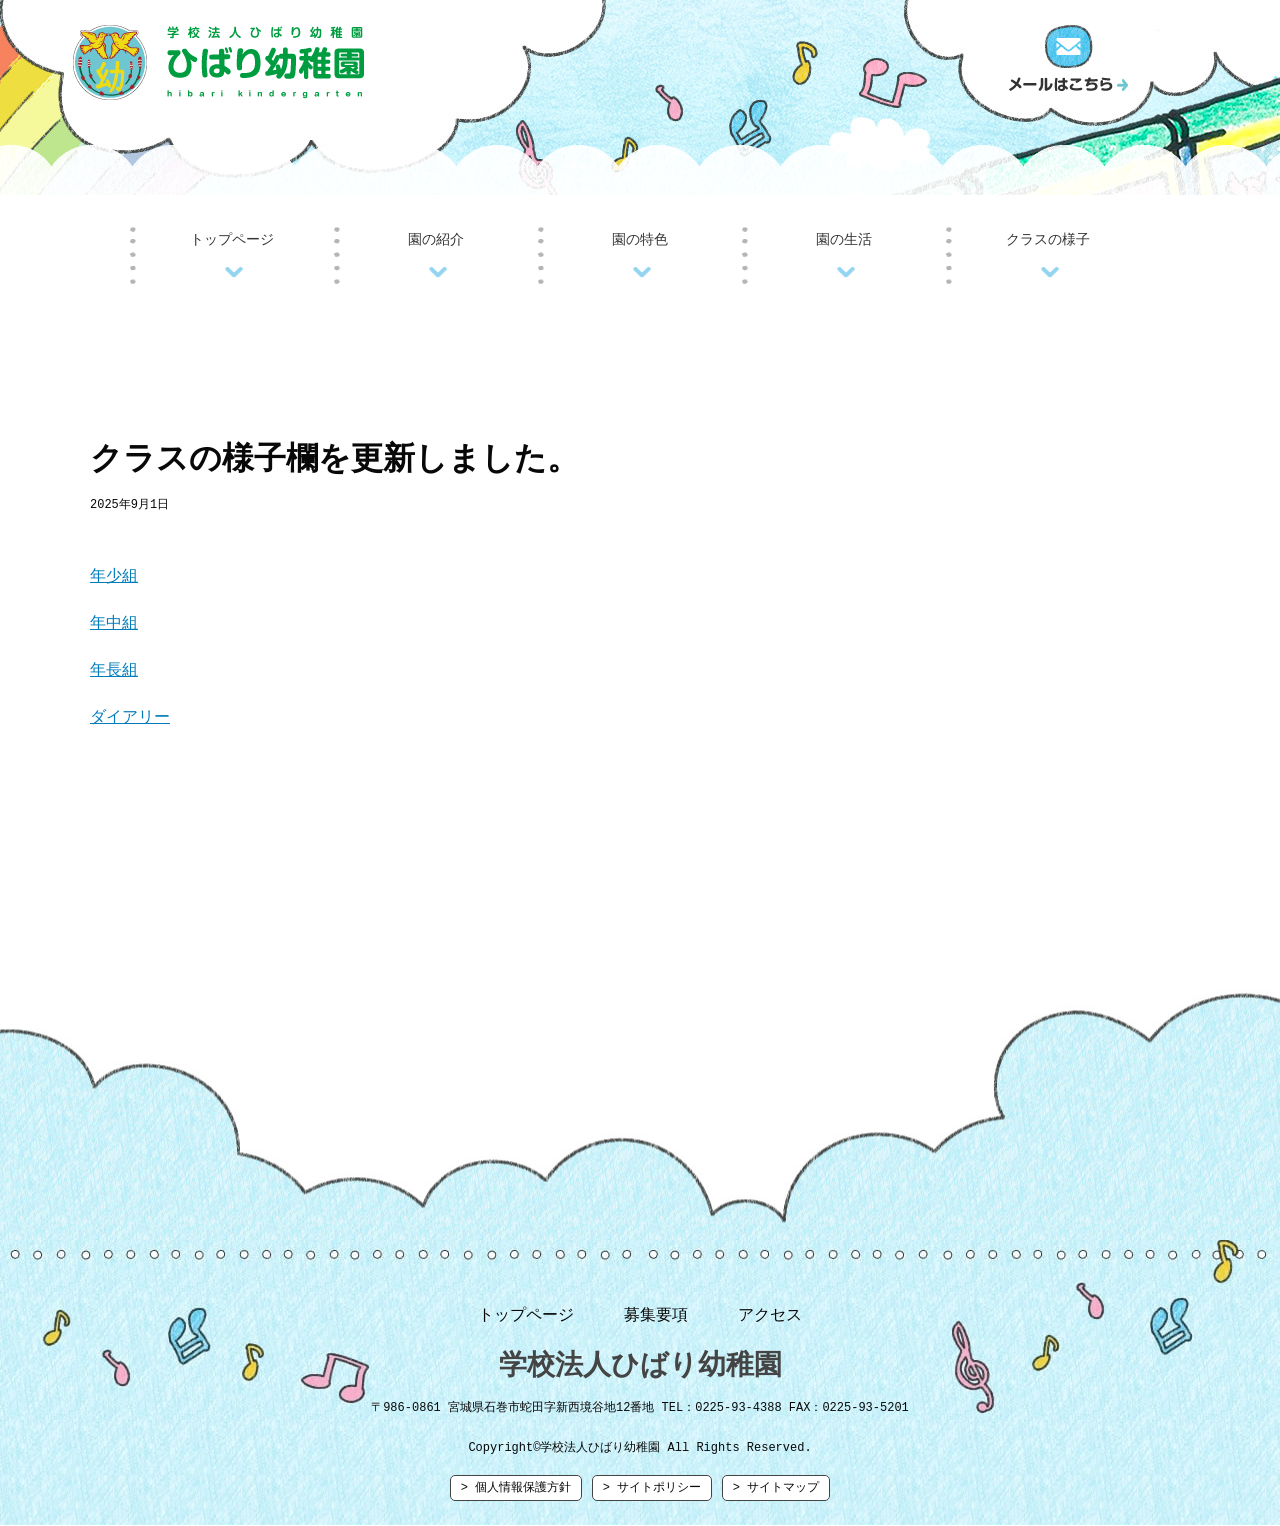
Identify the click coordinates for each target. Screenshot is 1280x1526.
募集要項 (656, 1317)
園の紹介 (436, 239)
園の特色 (640, 239)
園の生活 (844, 239)
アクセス (770, 1317)
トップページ (232, 239)
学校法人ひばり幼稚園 (640, 1368)
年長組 (114, 672)
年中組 (114, 625)
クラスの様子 (1048, 239)
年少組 (114, 578)
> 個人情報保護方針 (516, 1495)
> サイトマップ (776, 1495)
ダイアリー (130, 719)
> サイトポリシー (652, 1495)
